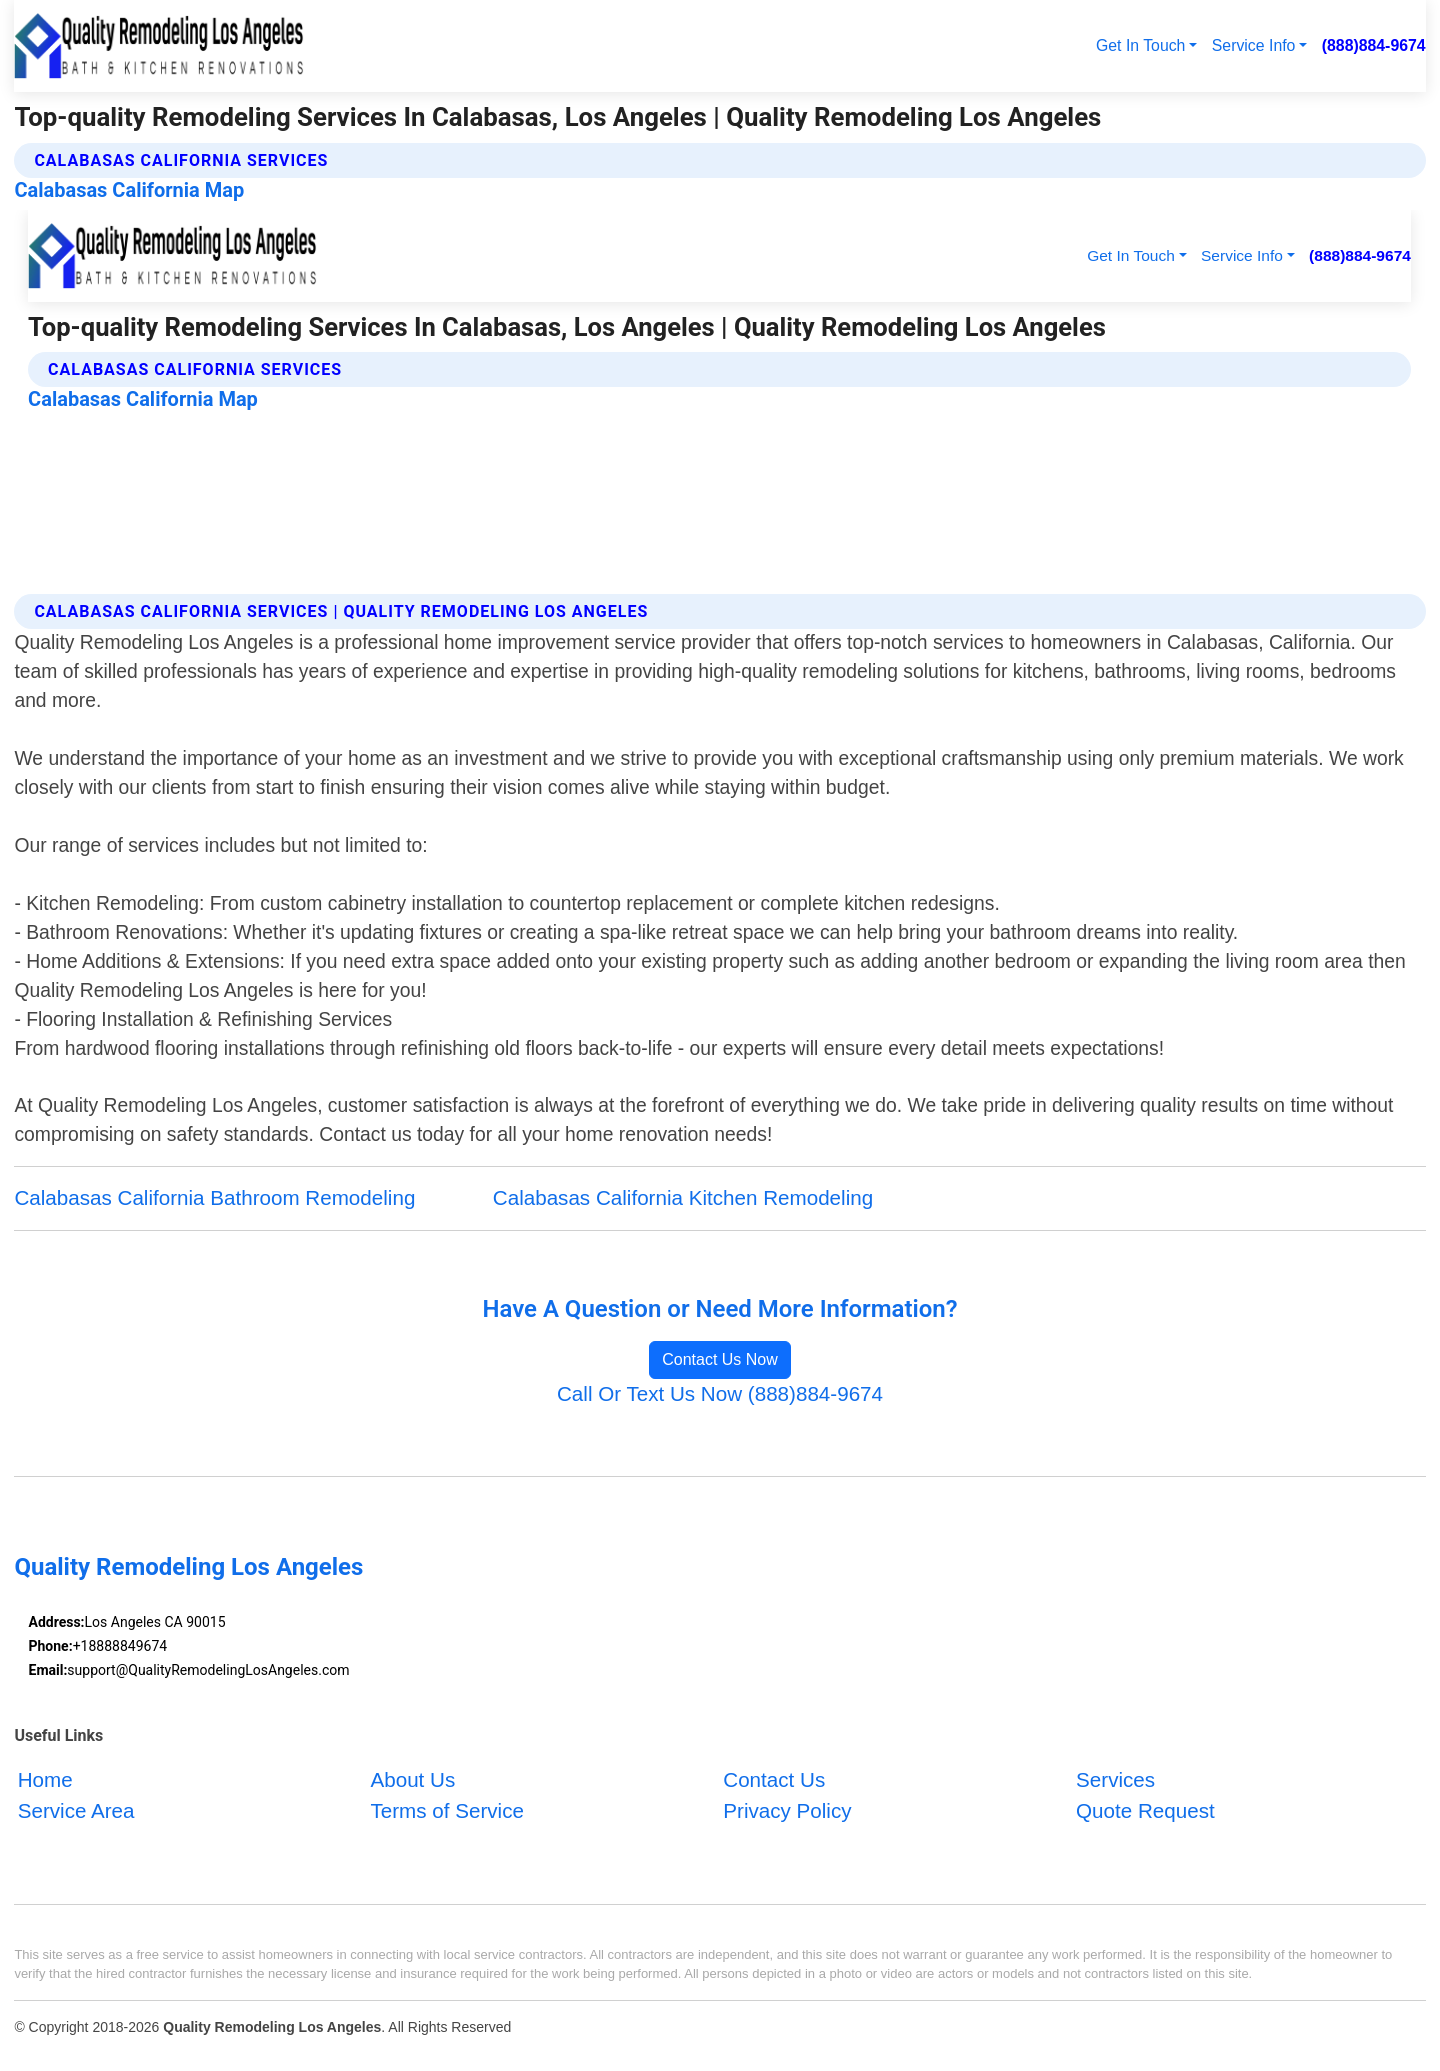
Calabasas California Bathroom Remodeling (214, 1197)
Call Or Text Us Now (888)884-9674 (720, 1393)
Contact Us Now (720, 1359)
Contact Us (774, 1780)
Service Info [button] (1254, 45)
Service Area (76, 1811)
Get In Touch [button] (1140, 45)
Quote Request (1145, 1811)
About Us (412, 1780)
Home (45, 1780)
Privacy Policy (787, 1811)
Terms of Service (446, 1811)
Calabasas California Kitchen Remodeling (683, 1197)
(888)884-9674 (1374, 45)
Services (1115, 1780)
